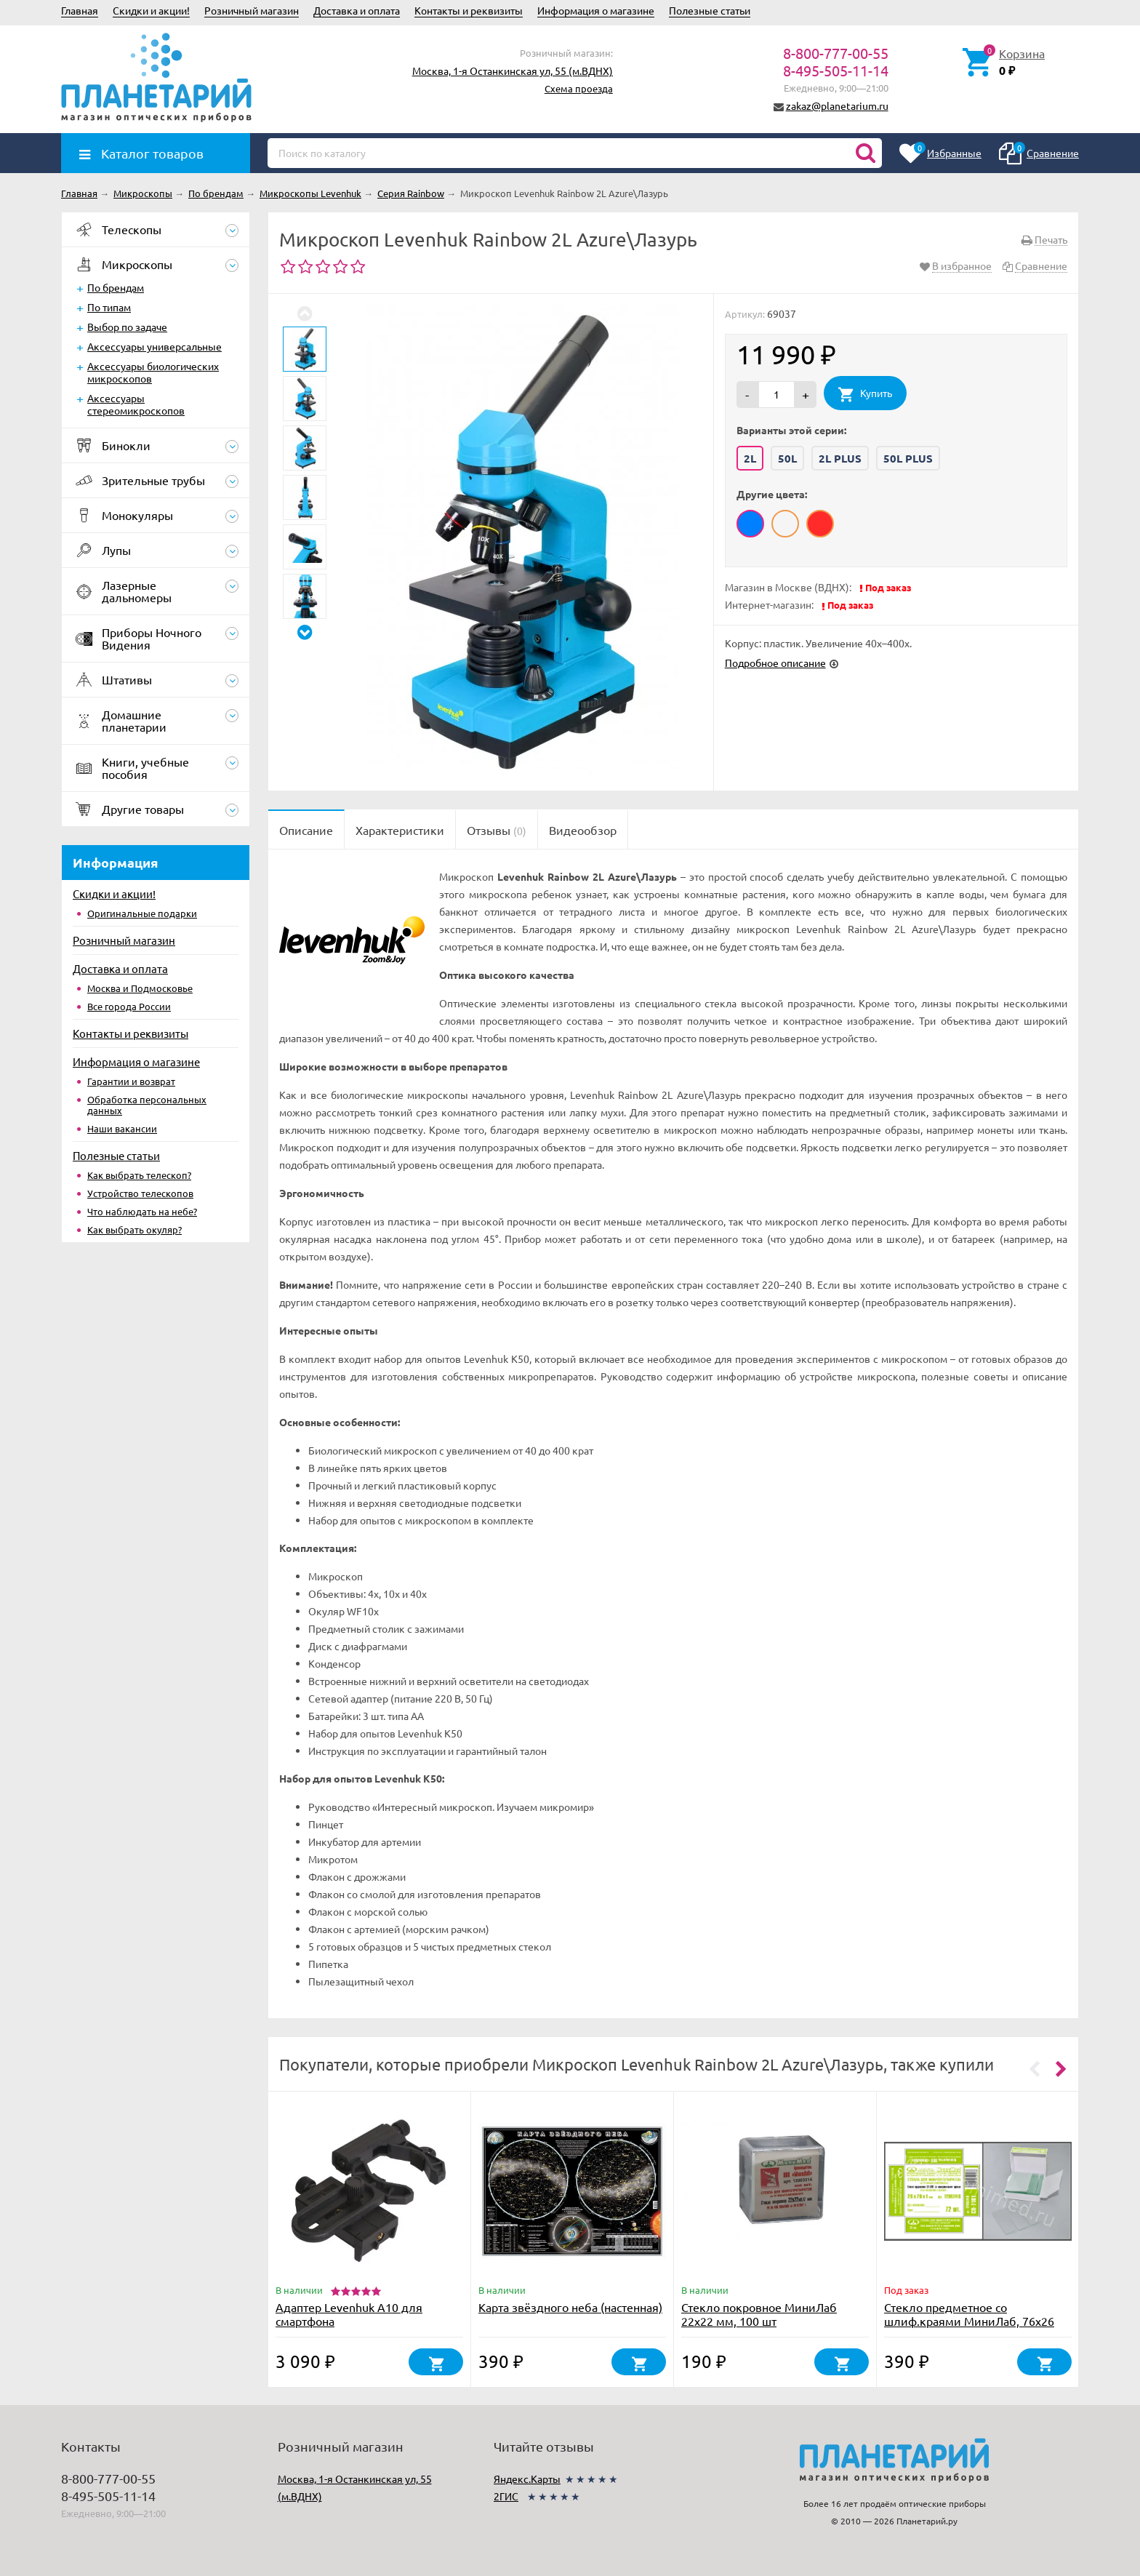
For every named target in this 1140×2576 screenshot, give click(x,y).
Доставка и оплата (356, 10)
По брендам (115, 287)
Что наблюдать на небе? (142, 1211)
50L (787, 458)
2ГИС (506, 2496)
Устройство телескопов (140, 1193)
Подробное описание (775, 662)
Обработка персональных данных (146, 1104)
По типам (109, 306)
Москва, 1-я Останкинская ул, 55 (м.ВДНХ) (512, 70)
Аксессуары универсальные (154, 346)
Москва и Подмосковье (140, 988)
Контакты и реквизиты (468, 10)
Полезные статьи (709, 10)
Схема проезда (579, 88)
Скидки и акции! (151, 10)
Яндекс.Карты (527, 2478)
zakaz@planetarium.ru (837, 105)
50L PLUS (908, 458)
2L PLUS (840, 458)
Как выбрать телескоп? (139, 1175)
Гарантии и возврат (131, 1081)
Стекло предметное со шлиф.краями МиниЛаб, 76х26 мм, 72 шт (969, 2321)
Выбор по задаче (127, 326)
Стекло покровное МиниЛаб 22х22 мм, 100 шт (759, 2314)
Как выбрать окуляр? (134, 1229)
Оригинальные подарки (142, 913)
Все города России (129, 1006)
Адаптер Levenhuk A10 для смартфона (349, 2314)
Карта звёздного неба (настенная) (570, 2307)
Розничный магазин (251, 10)
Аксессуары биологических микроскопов (153, 372)
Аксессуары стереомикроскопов (136, 404)
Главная (79, 10)
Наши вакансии (122, 1128)
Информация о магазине (595, 10)
